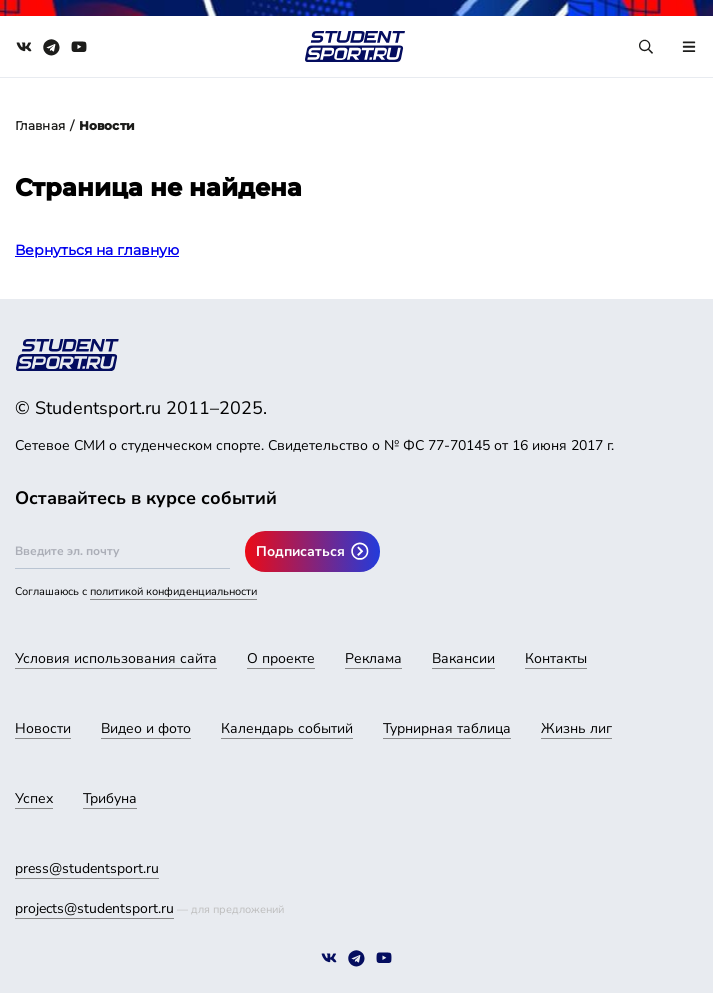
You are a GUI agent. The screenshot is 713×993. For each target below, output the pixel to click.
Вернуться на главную (97, 250)
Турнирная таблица (447, 728)
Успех (34, 798)
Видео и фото (146, 728)
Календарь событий (287, 728)
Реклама (373, 658)
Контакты (556, 658)
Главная (40, 125)
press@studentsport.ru (87, 868)
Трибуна (110, 798)
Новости (43, 728)
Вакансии (463, 658)
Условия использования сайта (116, 658)
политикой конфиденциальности (173, 591)
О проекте (281, 658)
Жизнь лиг (576, 728)
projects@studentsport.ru (94, 908)
